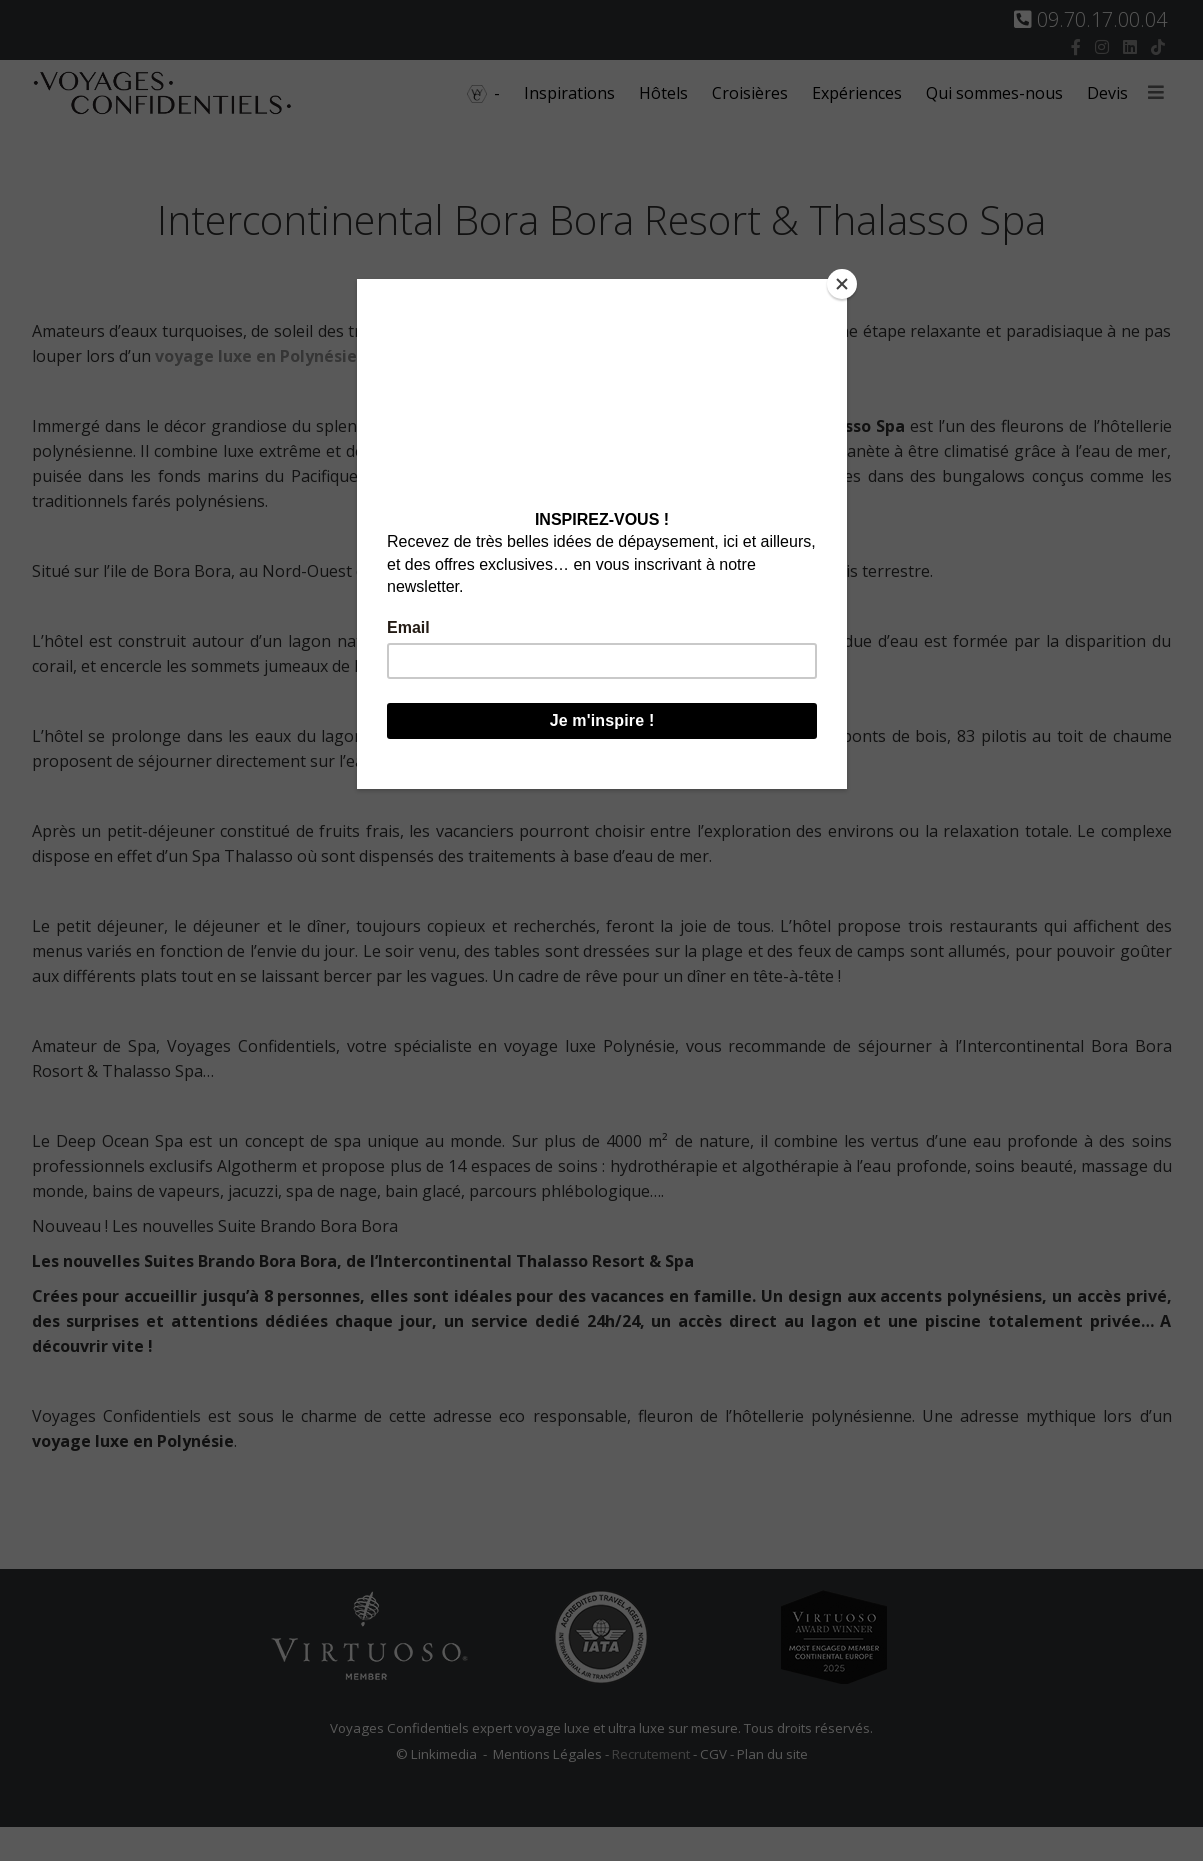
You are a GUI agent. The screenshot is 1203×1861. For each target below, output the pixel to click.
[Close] (842, 284)
